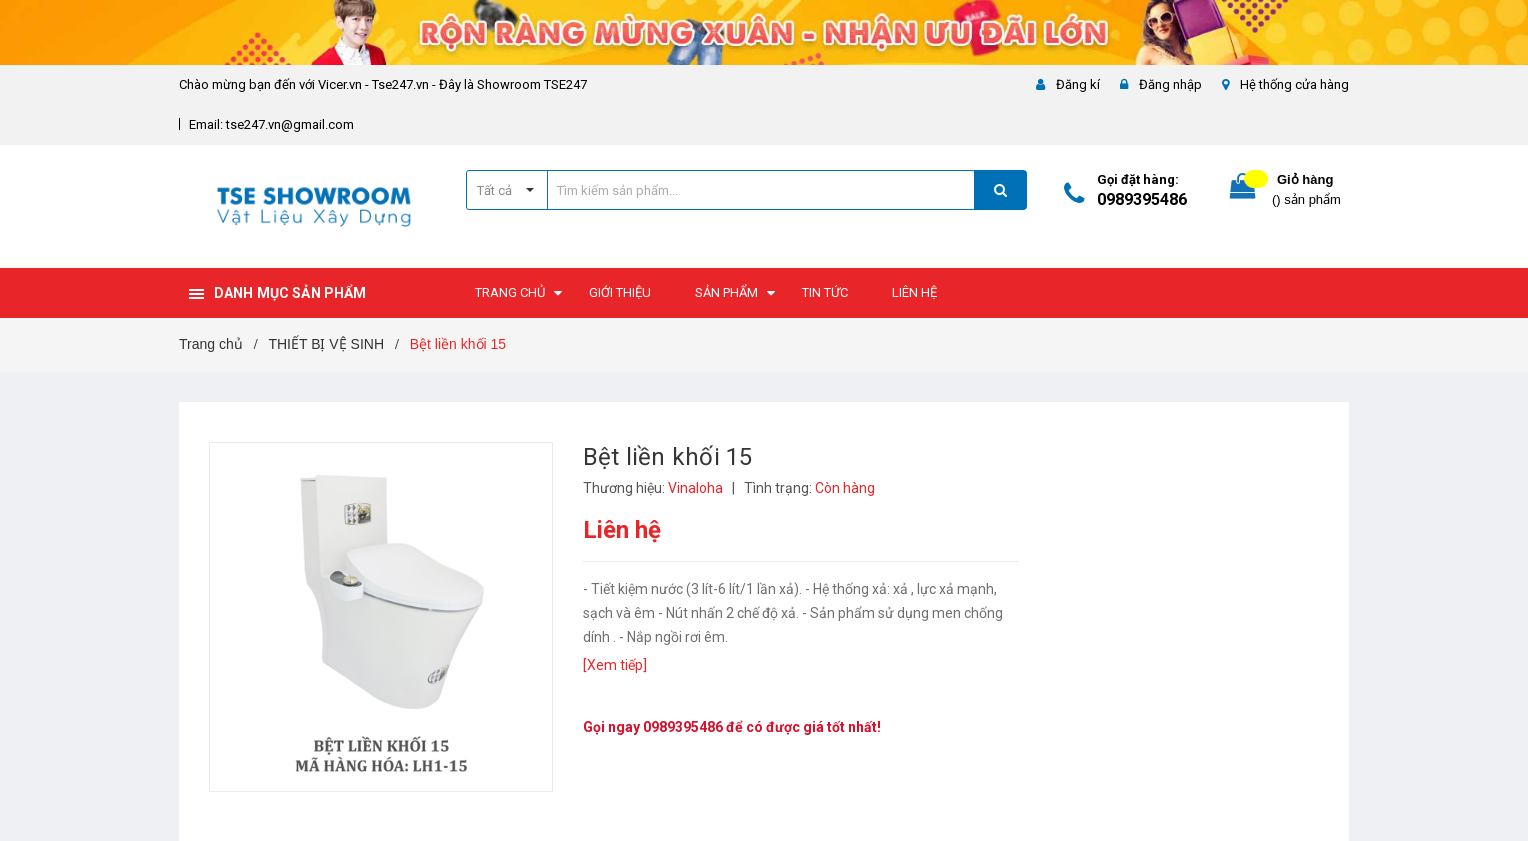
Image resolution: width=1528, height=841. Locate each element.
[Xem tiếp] (615, 665)
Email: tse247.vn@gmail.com (271, 124)
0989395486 (1142, 199)
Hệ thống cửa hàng (1294, 84)
